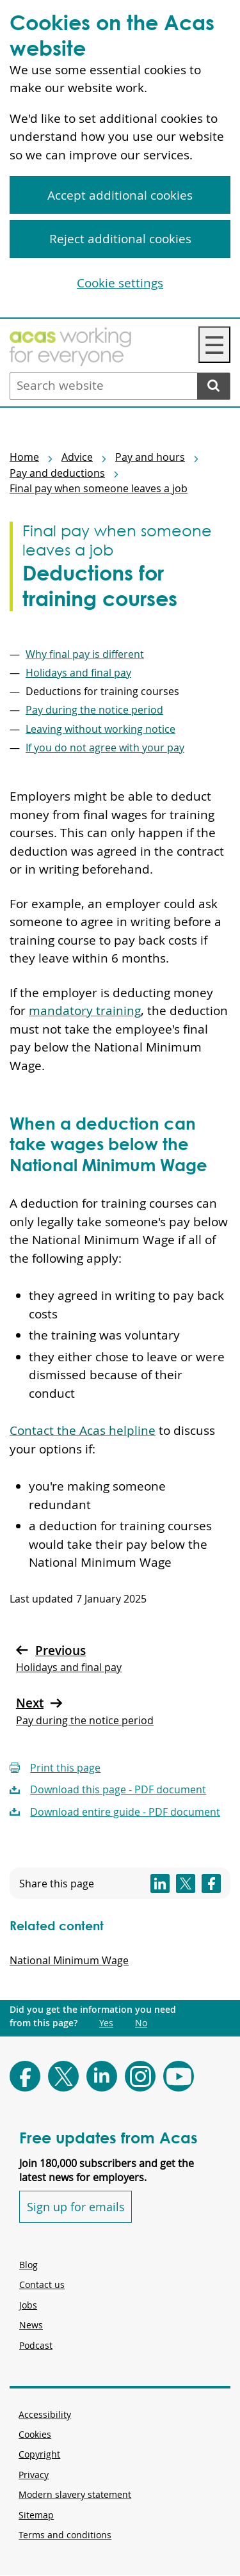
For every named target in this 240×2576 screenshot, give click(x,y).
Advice (77, 457)
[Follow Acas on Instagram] (140, 2076)
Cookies (35, 2434)
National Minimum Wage (69, 1960)
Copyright (39, 2454)
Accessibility (45, 2414)
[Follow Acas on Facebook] (25, 2076)
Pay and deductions (57, 473)
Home (24, 457)
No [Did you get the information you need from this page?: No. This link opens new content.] (141, 2023)
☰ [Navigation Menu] (214, 344)
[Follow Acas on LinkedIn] (101, 2076)
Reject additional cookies (120, 238)
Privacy (34, 2474)
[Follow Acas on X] (63, 2076)
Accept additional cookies (120, 195)
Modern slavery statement (75, 2494)
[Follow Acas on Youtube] (178, 2076)
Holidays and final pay (78, 673)
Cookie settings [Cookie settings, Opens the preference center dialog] (120, 283)
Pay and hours (150, 457)
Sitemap (36, 2515)
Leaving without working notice (100, 729)
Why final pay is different (85, 654)
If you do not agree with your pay (105, 747)
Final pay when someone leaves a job (99, 488)
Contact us (42, 2284)
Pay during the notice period (94, 710)
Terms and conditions (65, 2535)
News (31, 2325)
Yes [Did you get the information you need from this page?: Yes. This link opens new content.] (106, 2023)
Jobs (28, 2305)
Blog (28, 2265)
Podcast (35, 2345)
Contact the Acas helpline (83, 1430)
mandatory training (85, 1010)
